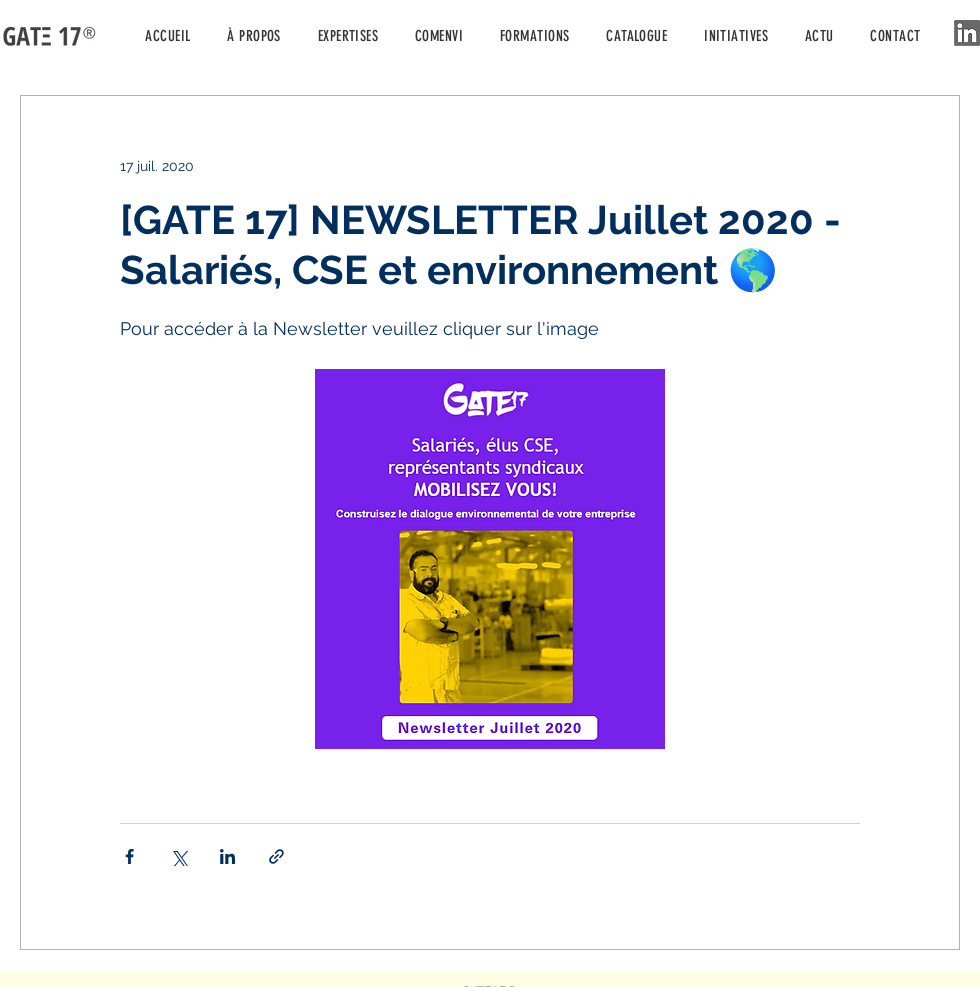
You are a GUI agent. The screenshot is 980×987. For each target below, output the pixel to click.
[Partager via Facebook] (129, 856)
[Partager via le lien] (276, 856)
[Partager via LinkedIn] (227, 856)
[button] (736, 36)
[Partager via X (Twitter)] (178, 856)
